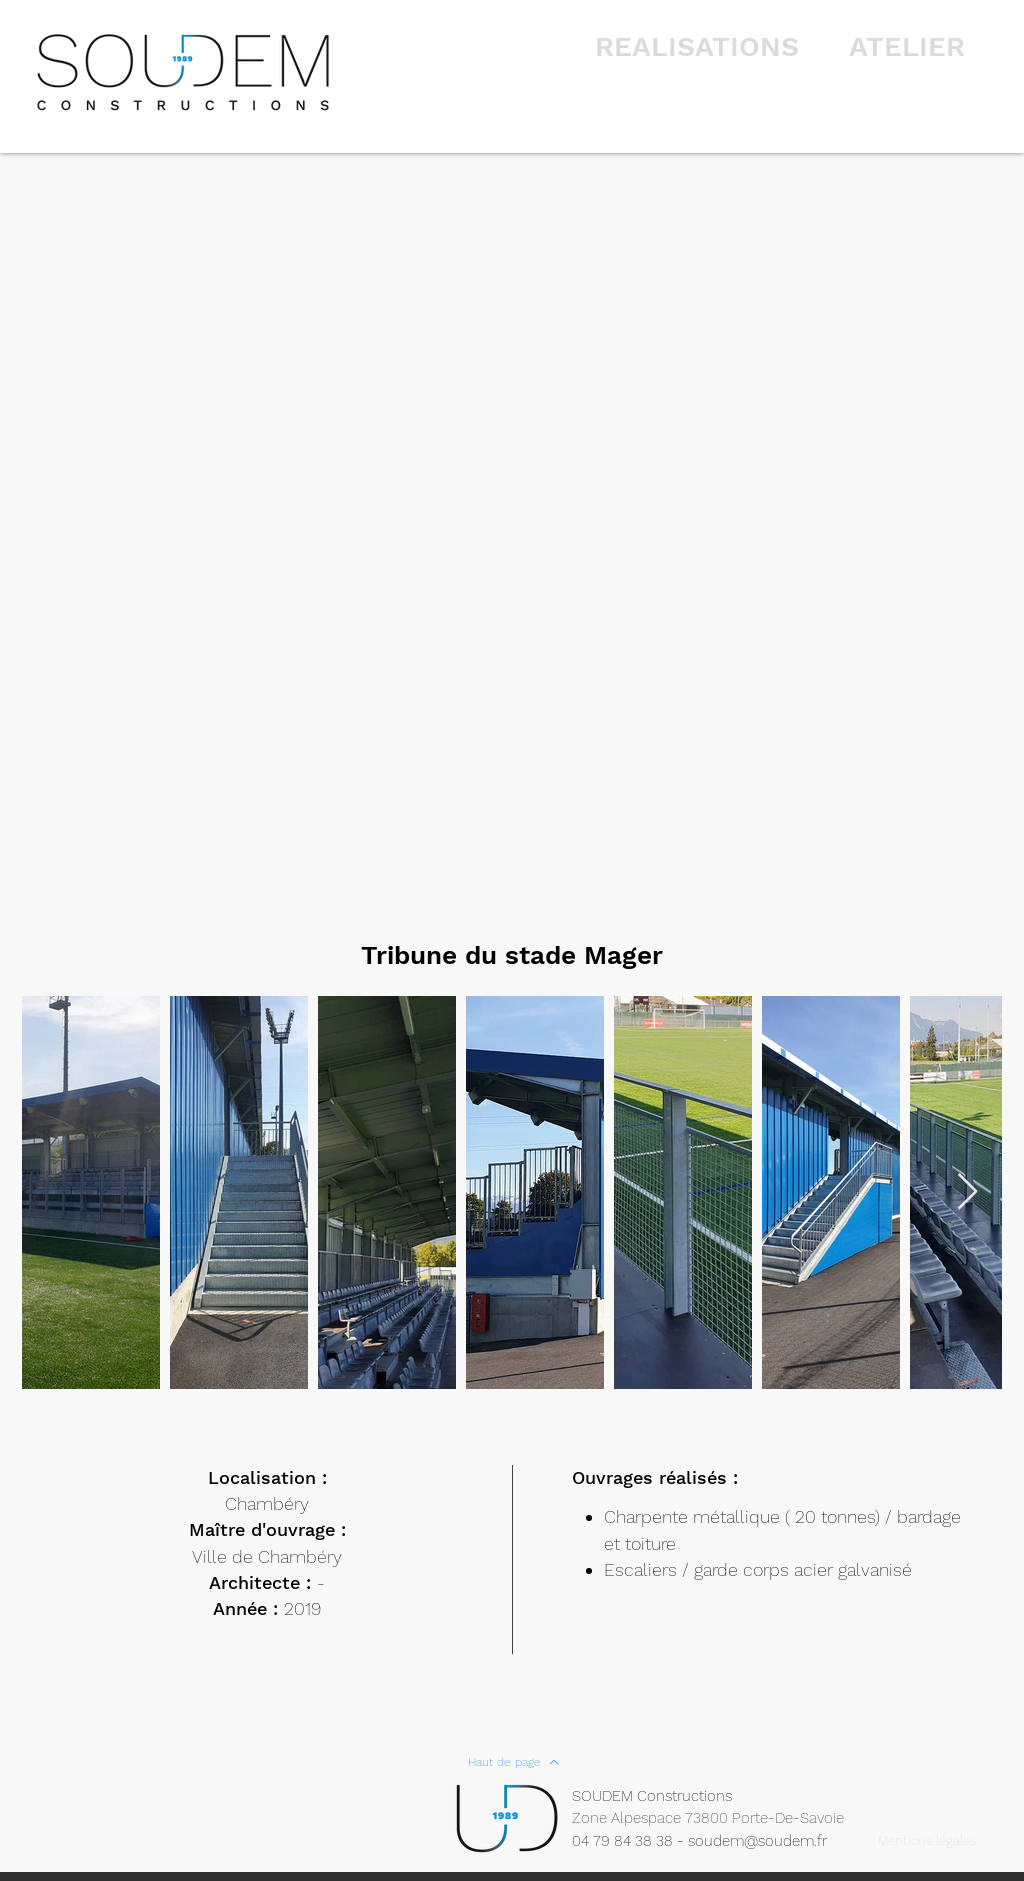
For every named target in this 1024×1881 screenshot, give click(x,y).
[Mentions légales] (926, 1841)
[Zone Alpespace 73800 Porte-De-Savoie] (720, 1818)
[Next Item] (967, 1192)
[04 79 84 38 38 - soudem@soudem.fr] (710, 1841)
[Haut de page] (513, 1762)
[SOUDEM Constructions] (663, 1796)
